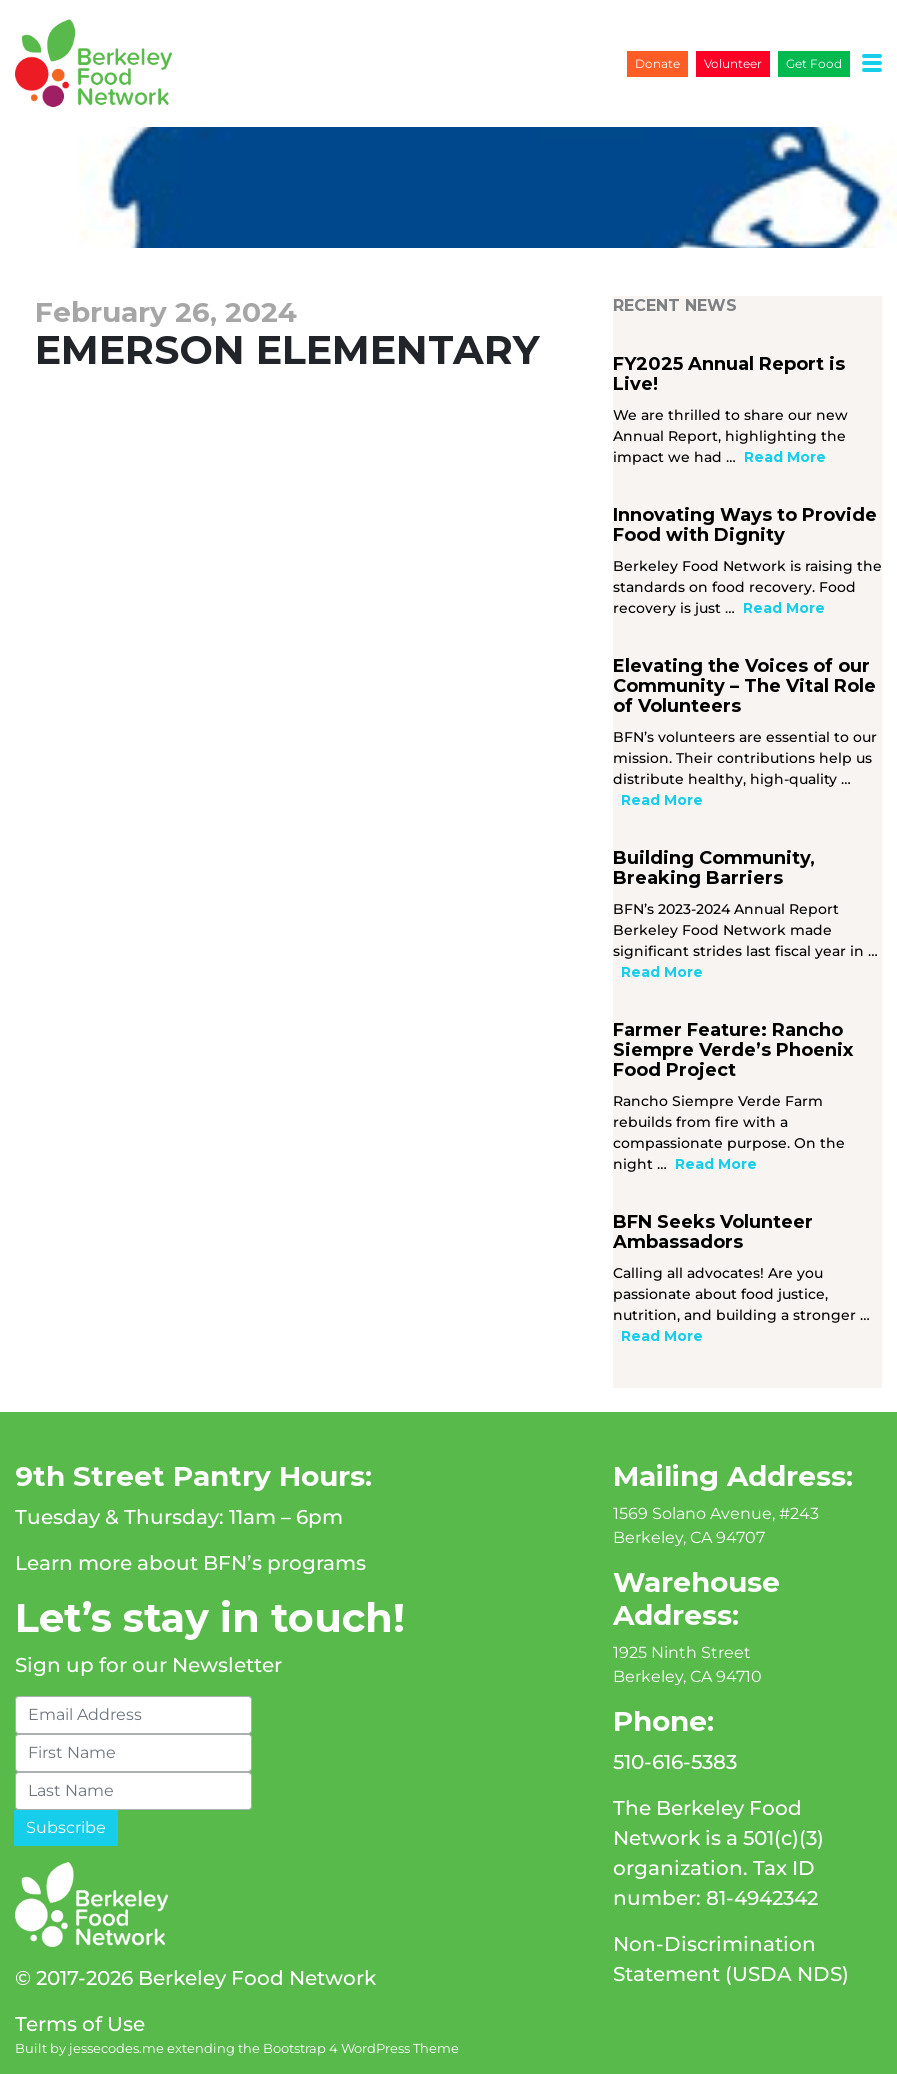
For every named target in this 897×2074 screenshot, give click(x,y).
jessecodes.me (116, 2048)
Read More (785, 457)
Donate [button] (657, 63)
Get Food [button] (814, 63)
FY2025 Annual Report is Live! (729, 374)
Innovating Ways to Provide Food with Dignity (745, 525)
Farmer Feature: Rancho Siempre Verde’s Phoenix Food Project (733, 1050)
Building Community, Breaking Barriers (714, 868)
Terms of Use (80, 2024)
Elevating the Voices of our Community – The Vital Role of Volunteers (744, 686)
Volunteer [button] (733, 63)
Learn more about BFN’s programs (190, 1563)
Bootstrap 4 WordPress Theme (361, 2048)
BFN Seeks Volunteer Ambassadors (713, 1232)
